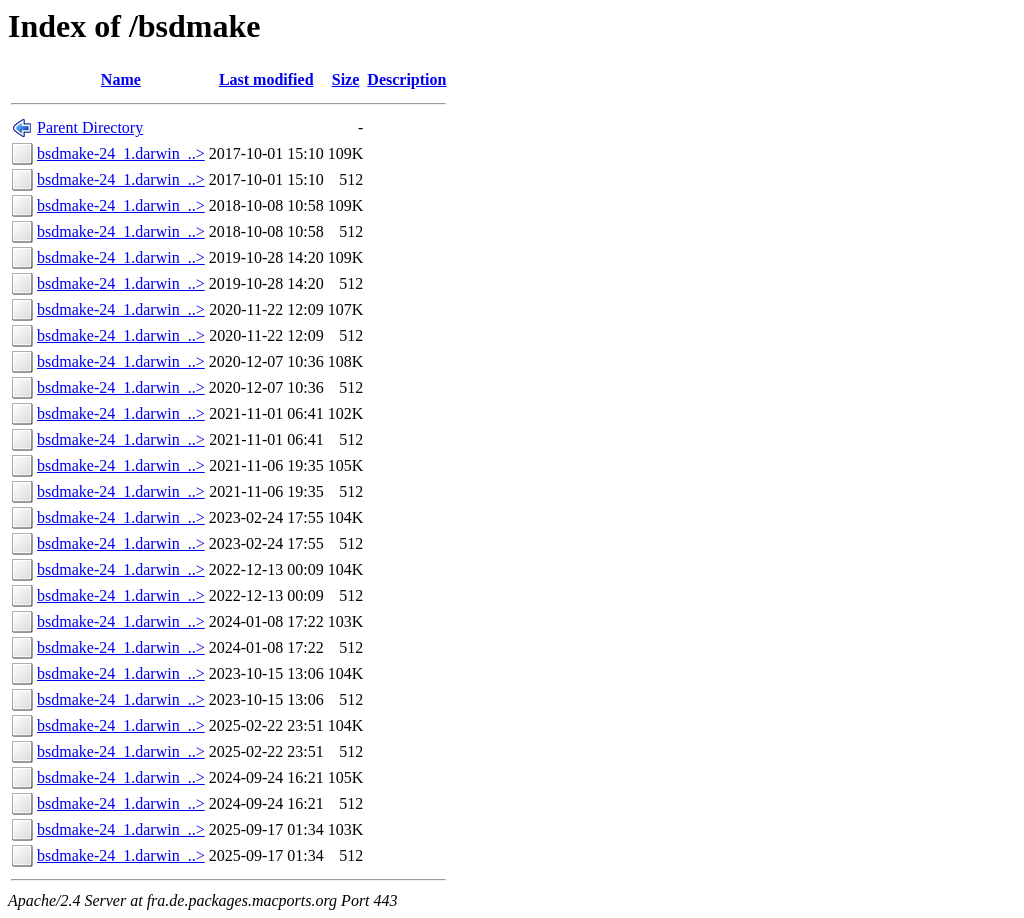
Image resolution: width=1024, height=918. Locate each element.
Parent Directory (90, 127)
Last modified (266, 79)
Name (121, 79)
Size (346, 79)
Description (406, 79)
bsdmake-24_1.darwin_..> (121, 153)
